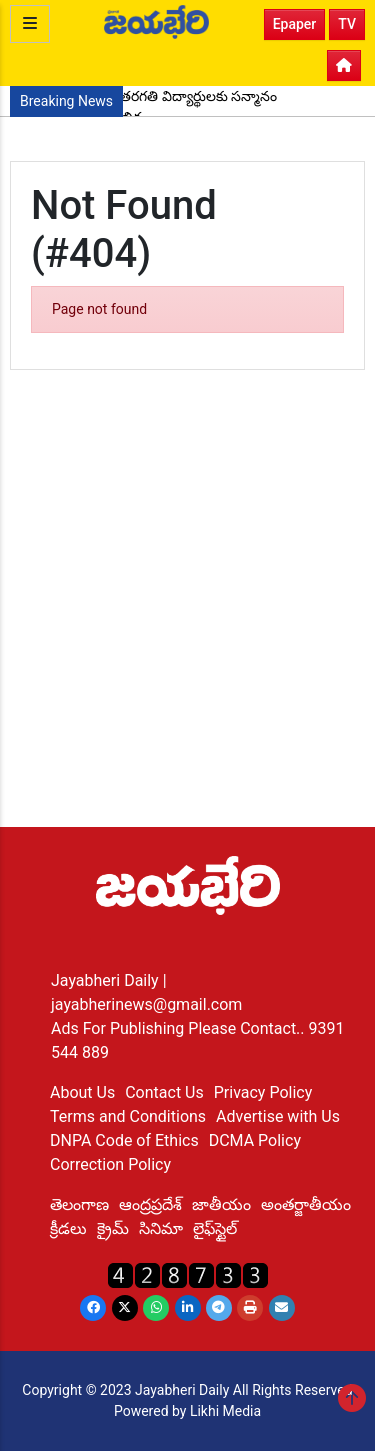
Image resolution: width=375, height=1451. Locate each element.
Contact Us (164, 1092)
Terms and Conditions (128, 1116)
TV (347, 24)
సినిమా (161, 1228)
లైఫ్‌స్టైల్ (215, 1228)
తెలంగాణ (79, 1204)
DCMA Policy (255, 1140)
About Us (82, 1092)
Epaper (295, 24)
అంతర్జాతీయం (306, 1204)
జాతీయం (221, 1204)
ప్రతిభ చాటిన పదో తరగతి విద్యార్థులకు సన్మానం (148, 96)
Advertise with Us (278, 1116)
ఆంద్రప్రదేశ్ (150, 1204)
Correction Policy (110, 1164)
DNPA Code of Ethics (124, 1140)
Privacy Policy (263, 1092)
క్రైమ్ (113, 1228)
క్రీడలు (68, 1228)
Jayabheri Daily (107, 980)
